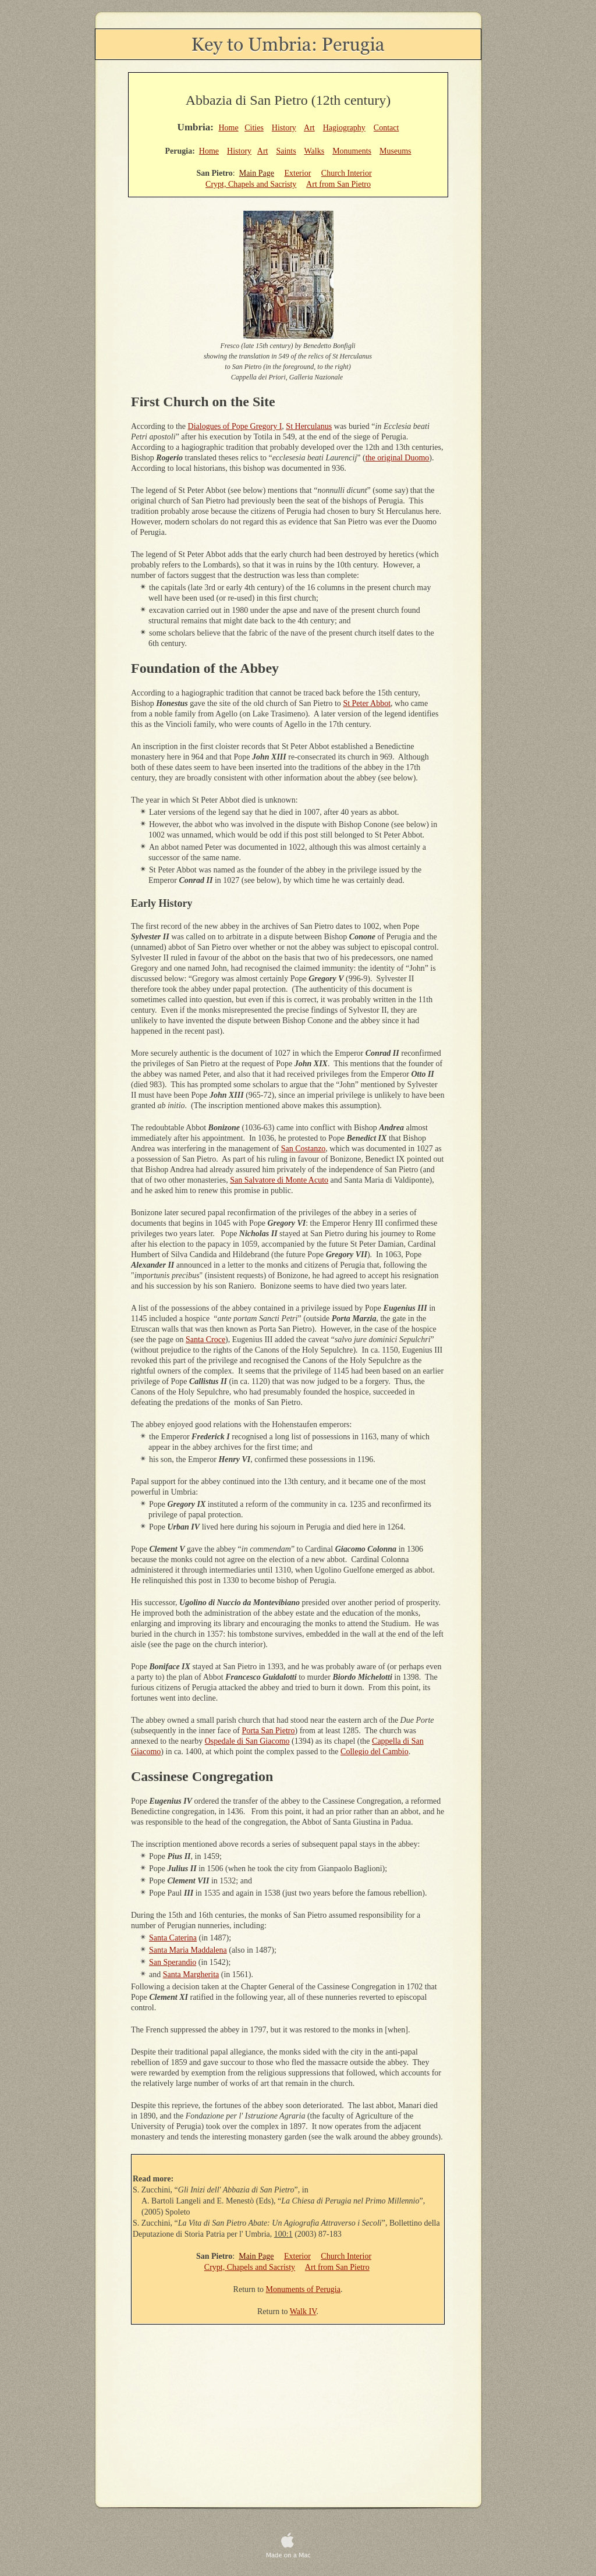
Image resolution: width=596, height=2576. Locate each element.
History (284, 127)
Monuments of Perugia (303, 2289)
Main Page (256, 173)
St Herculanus (309, 426)
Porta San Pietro (268, 1730)
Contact (386, 127)
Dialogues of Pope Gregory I (235, 426)
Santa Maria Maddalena (188, 1950)
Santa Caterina (173, 1937)
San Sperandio (172, 1962)
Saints (286, 151)
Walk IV (303, 2311)
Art (309, 127)
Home (228, 127)
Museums (395, 151)
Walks (314, 151)
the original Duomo (398, 457)
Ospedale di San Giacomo (247, 1741)
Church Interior (346, 173)
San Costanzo (303, 1148)
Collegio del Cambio (374, 1751)
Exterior (297, 173)
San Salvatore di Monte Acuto (279, 1180)
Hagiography (344, 127)
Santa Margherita (191, 1974)
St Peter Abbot (367, 703)
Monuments (351, 151)
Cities (254, 127)
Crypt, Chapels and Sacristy (250, 184)
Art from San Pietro (338, 184)
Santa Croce (205, 1339)
